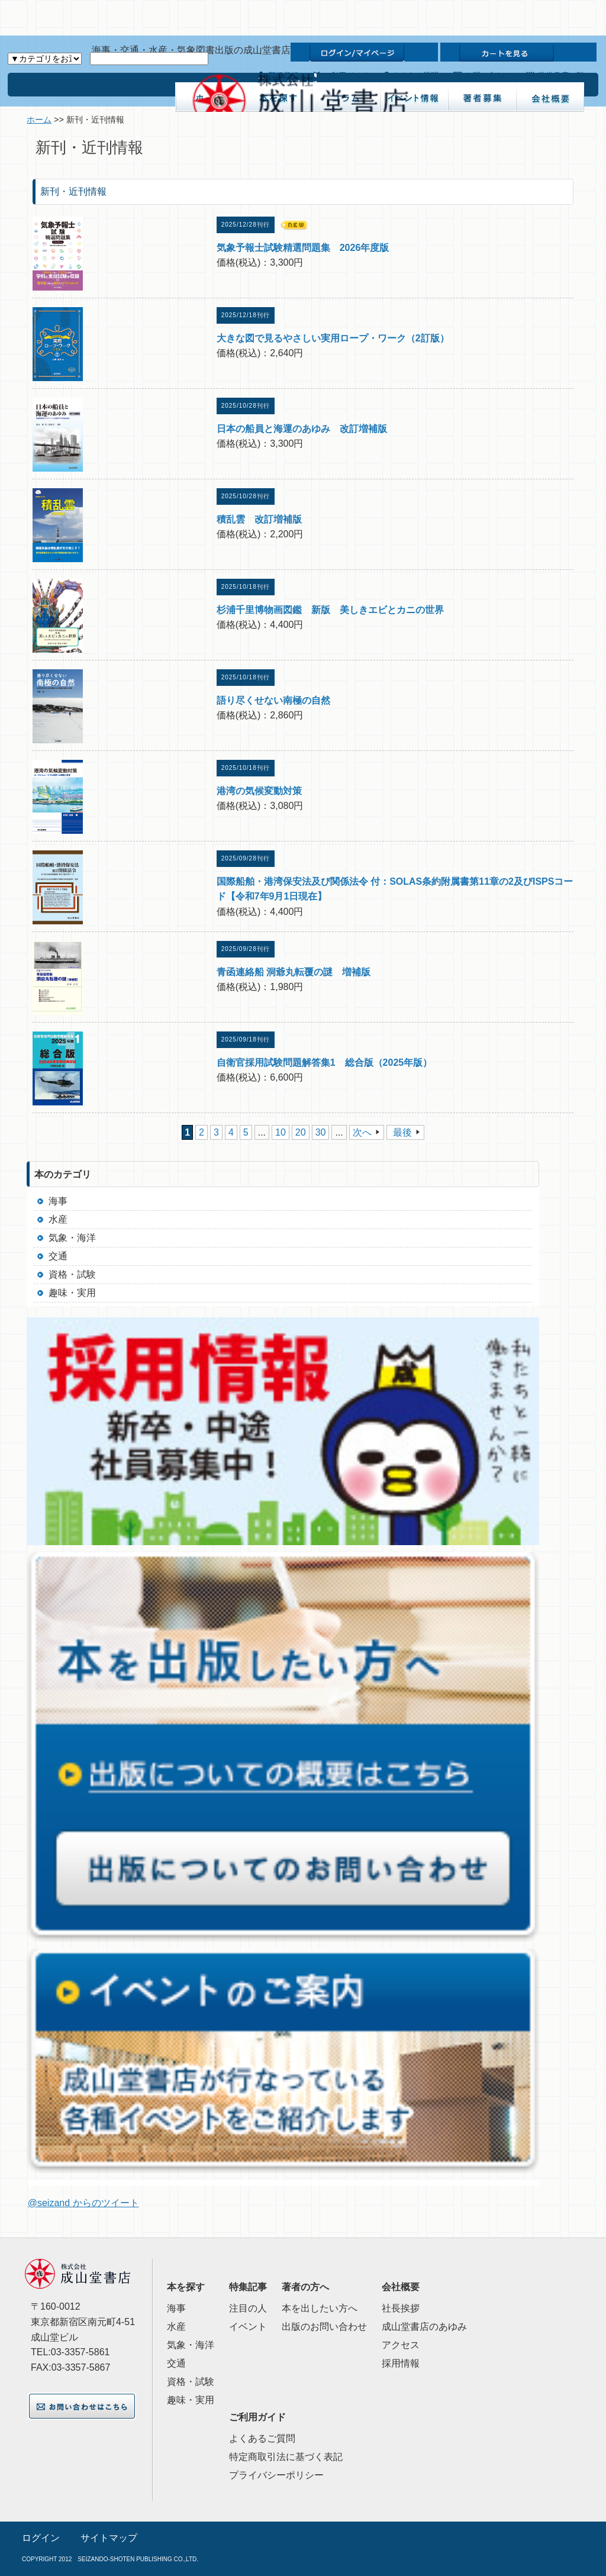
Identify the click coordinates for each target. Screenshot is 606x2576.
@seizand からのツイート (83, 2203)
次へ (362, 1132)
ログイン (41, 2538)
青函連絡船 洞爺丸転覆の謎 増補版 (293, 972)
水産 (58, 1219)
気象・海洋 (72, 1238)
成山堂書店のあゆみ (424, 2327)
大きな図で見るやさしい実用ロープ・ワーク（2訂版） (333, 338)
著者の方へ (305, 2287)
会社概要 (401, 2287)
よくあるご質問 (262, 2438)
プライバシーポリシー (276, 2475)
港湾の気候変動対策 (259, 791)
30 (320, 1132)
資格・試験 (72, 1274)
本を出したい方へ (319, 2308)
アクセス (401, 2345)
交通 (58, 1256)
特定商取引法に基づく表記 (286, 2457)
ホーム (39, 119)
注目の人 (248, 2308)
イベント (248, 2327)
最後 (402, 1132)
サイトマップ (108, 2538)
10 (280, 1132)
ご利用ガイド (257, 2417)
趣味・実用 (72, 1293)
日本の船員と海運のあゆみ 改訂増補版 (302, 429)
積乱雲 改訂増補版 (259, 519)
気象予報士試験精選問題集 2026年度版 (303, 248)
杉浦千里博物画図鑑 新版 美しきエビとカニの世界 (330, 610)
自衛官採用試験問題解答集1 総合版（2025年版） (325, 1063)
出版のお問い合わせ (324, 2327)
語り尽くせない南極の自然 (273, 700)
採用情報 (401, 2363)
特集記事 (248, 2287)
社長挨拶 (401, 2308)
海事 (58, 1201)
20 (300, 1132)
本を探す (186, 2287)
